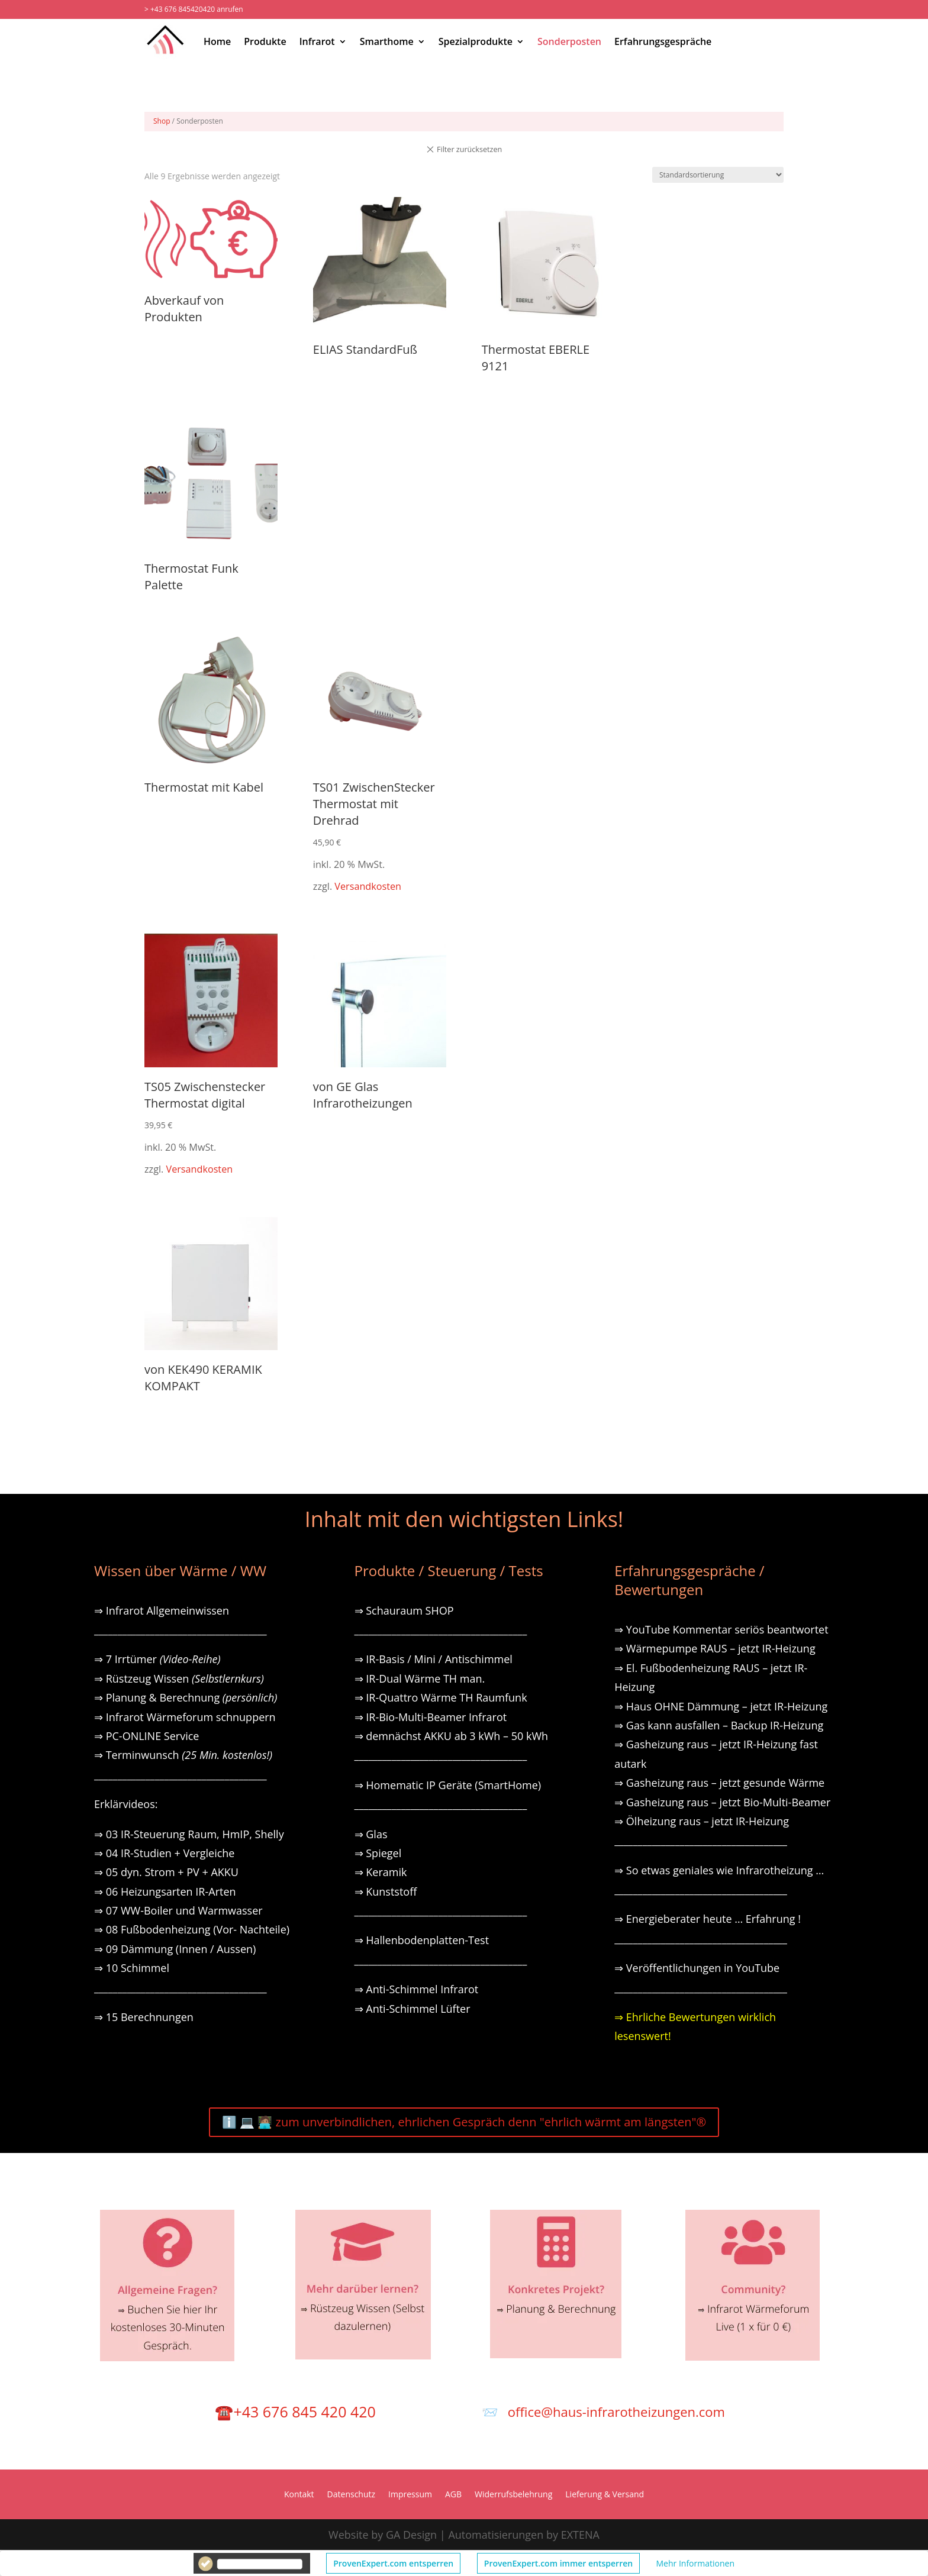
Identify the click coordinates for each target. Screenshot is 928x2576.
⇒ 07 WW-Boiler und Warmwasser (178, 1910)
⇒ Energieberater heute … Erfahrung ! (707, 1919)
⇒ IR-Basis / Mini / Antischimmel (434, 1659)
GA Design (411, 2534)
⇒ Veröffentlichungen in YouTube (696, 1968)
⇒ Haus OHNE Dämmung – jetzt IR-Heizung (720, 1706)
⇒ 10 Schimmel (133, 1968)
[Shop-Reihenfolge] (718, 175)
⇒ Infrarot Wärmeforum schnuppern (185, 1717)
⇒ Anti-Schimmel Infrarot (417, 1989)
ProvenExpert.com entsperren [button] (393, 2563)
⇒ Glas (371, 1834)
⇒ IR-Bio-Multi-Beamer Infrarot (431, 1717)
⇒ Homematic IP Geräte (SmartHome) (448, 1785)
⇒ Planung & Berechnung (185, 1697)
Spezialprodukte (476, 41)
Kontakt (299, 2495)
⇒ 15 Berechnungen (144, 2017)
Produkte (265, 41)
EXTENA (580, 2534)
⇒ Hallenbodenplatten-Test (422, 1940)
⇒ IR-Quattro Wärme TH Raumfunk (441, 1697)
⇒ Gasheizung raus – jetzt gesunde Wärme (719, 1783)
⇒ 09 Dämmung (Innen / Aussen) (175, 1949)
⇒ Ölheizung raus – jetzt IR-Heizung (701, 1821)
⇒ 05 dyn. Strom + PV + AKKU (166, 1872)
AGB (453, 2495)
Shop (161, 121)
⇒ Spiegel (378, 1853)
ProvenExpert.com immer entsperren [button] (558, 2563)
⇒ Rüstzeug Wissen (179, 1678)
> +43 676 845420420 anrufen (193, 9)
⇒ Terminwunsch (183, 1755)
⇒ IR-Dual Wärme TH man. (420, 1678)
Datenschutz (351, 2495)
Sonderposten (569, 41)
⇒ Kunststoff (386, 1891)
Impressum (410, 2495)
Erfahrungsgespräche (662, 41)
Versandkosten (367, 886)
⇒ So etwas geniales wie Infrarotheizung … (719, 1870)
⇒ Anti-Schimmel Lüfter (413, 2009)
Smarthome (387, 41)
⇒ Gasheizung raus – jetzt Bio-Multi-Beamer (722, 1802)
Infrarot (317, 41)
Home (217, 41)
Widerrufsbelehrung (513, 2495)
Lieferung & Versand (604, 2495)
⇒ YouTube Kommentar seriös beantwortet (721, 1629)
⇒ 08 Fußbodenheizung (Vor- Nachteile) (191, 1929)
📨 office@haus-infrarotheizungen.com (603, 2411)
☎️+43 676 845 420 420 (295, 2411)
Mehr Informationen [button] (695, 2563)
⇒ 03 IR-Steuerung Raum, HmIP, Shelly (189, 1834)
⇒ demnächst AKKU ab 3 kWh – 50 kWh (452, 1736)
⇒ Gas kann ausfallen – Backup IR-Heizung (718, 1725)
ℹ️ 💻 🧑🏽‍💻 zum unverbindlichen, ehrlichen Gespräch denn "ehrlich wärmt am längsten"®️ (464, 2122)
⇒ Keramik (381, 1872)
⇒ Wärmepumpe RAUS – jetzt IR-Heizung (715, 1648)
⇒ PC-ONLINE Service (146, 1736)
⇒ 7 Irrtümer (157, 1659)
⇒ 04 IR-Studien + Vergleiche (164, 1853)
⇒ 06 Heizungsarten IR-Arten (166, 1891)
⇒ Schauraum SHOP (404, 1610)
